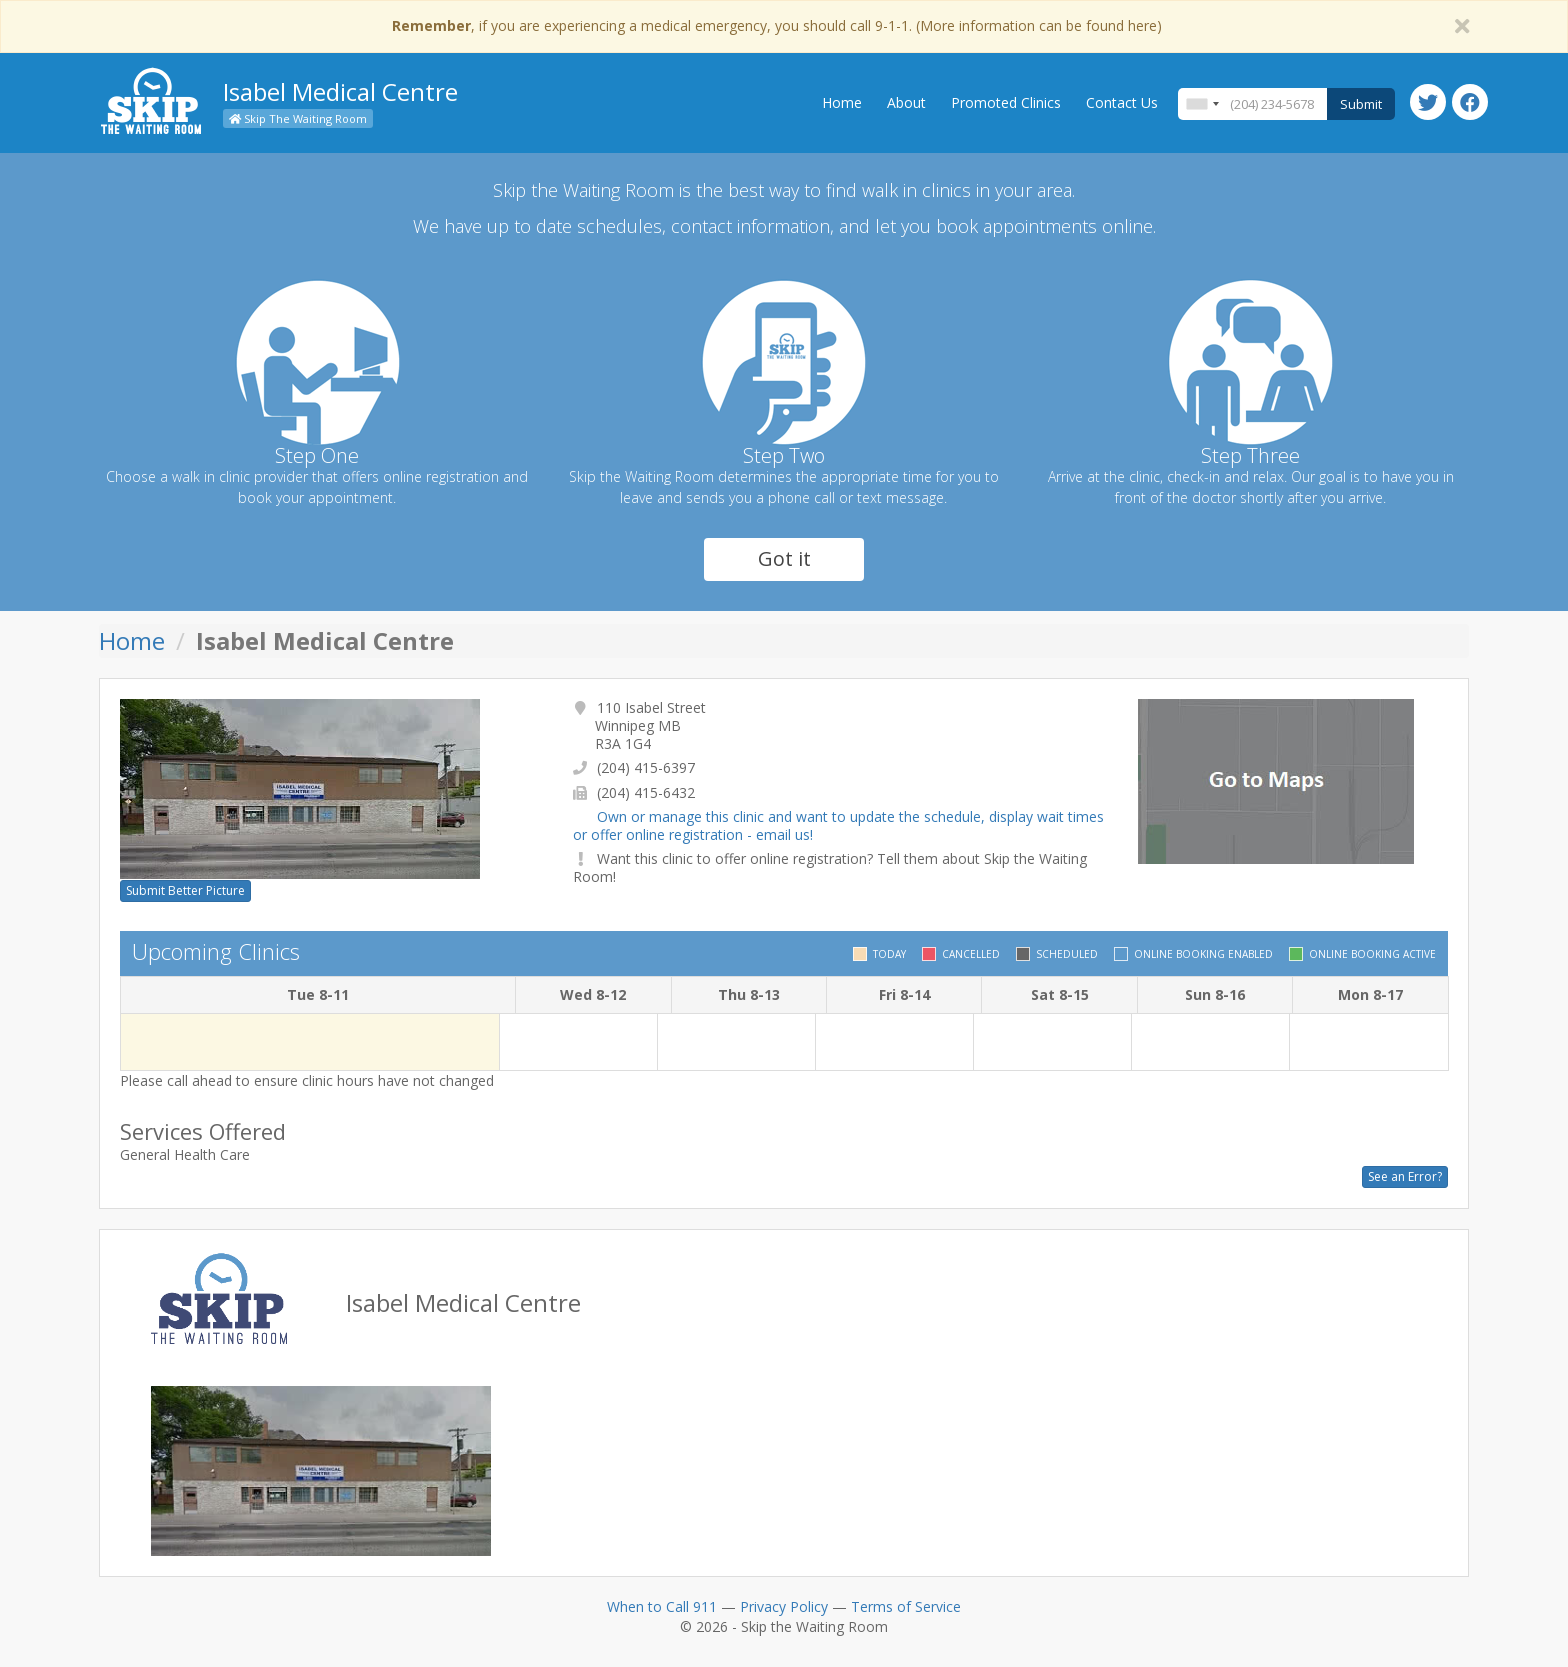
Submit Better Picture (185, 890)
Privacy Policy (784, 1606)
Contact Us (1122, 102)
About (906, 102)
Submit (1361, 104)
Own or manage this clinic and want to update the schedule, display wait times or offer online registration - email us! (838, 825)
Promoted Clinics (1006, 102)
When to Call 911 (662, 1606)
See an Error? (1405, 1176)
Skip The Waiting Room (298, 118)
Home (842, 102)
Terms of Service (906, 1606)
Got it (784, 558)
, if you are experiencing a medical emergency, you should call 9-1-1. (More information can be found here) (777, 25)
